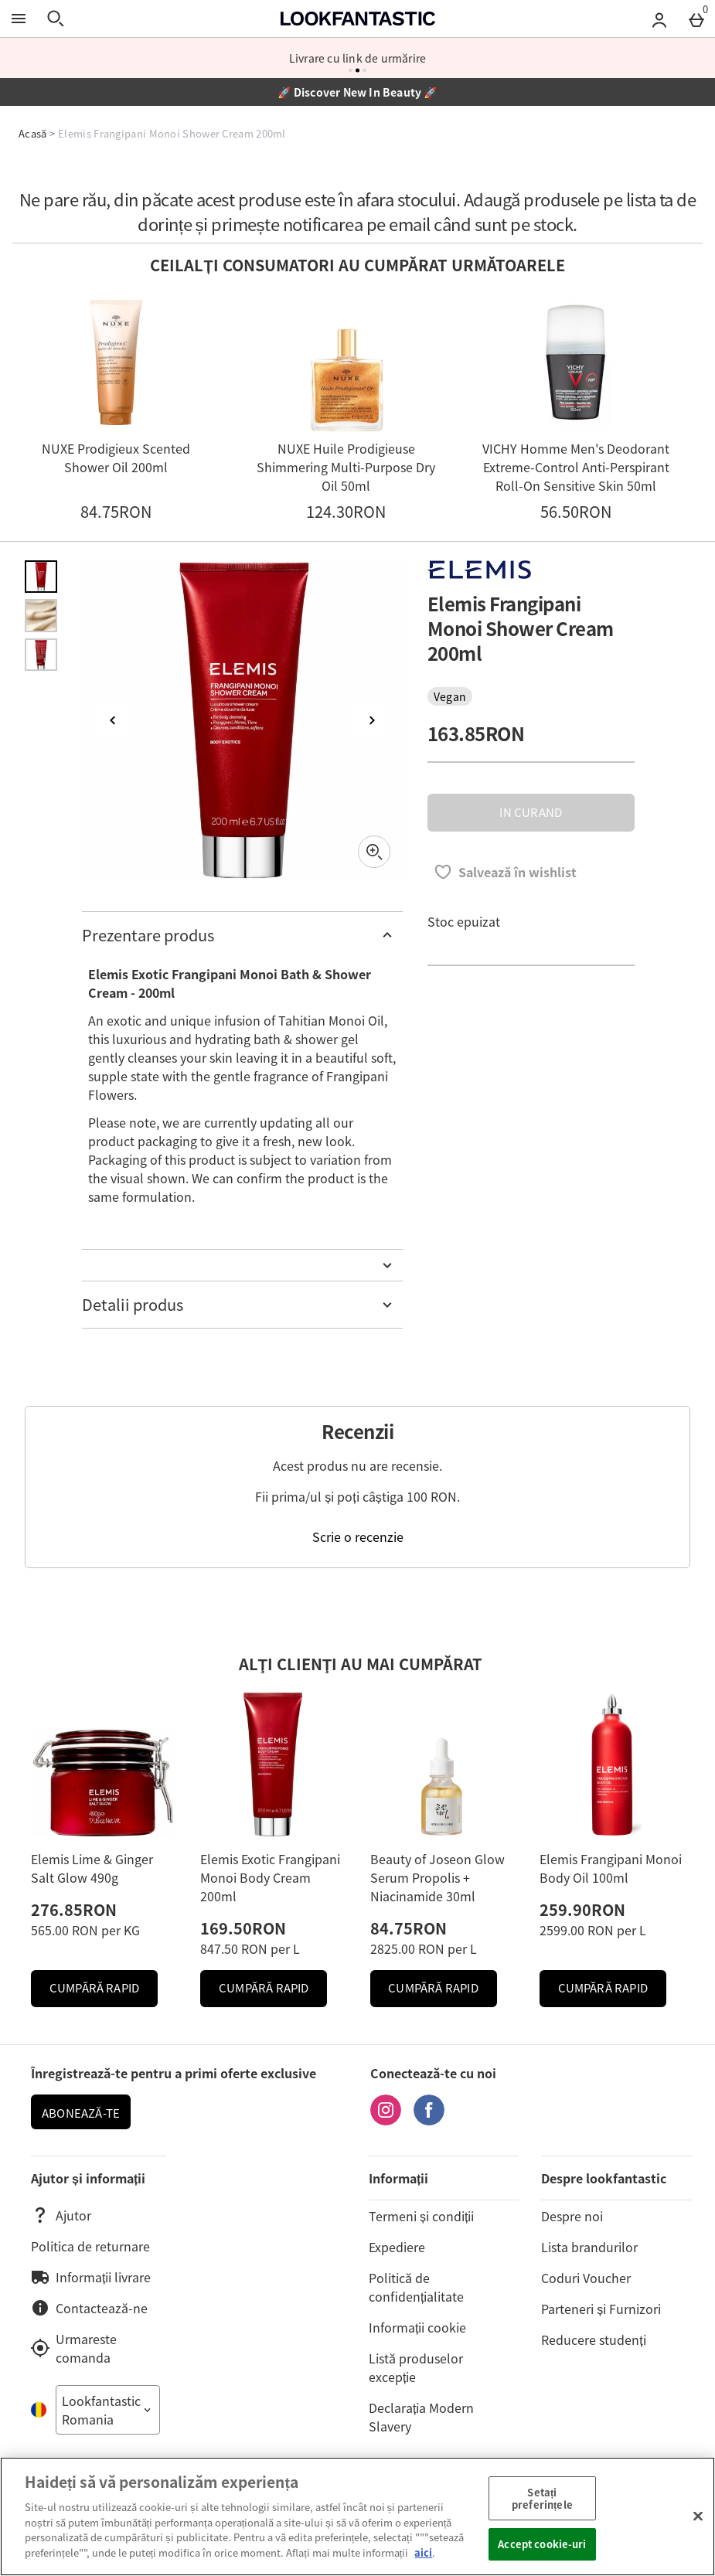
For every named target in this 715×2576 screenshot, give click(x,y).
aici (423, 2552)
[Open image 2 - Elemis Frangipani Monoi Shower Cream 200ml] (41, 615)
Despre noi (572, 2216)
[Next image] (371, 720)
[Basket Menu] (696, 18)
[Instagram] (385, 2120)
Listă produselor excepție (416, 2367)
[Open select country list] (108, 2410)
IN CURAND (530, 812)
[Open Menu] (18, 18)
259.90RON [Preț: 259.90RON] (582, 1909)
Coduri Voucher (586, 2277)
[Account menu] (659, 18)
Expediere (397, 2246)
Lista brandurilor (589, 2246)
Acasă (33, 133)
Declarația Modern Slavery (421, 2416)
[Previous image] (112, 720)
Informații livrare (91, 2277)
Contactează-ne (89, 2308)
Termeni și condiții (421, 2216)
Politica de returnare (90, 2246)
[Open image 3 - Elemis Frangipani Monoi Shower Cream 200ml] (41, 654)
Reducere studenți (593, 2339)
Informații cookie (417, 2327)
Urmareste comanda (74, 2348)
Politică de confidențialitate (416, 2286)
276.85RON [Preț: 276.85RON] (74, 1909)
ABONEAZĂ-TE (81, 2113)
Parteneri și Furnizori (601, 2308)
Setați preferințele (542, 2498)
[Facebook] (429, 2120)
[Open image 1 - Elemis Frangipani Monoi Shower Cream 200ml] (41, 576)
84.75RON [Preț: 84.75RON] (408, 1928)
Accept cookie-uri (542, 2544)
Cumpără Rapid (103, 1992)
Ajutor (61, 2215)
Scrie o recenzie (357, 1536)
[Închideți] (698, 2516)
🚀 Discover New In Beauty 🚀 (357, 92)
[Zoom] (374, 851)
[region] (357, 2516)
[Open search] (55, 18)
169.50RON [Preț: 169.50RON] (243, 1928)
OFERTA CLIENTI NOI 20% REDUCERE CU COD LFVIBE (357, 58)
